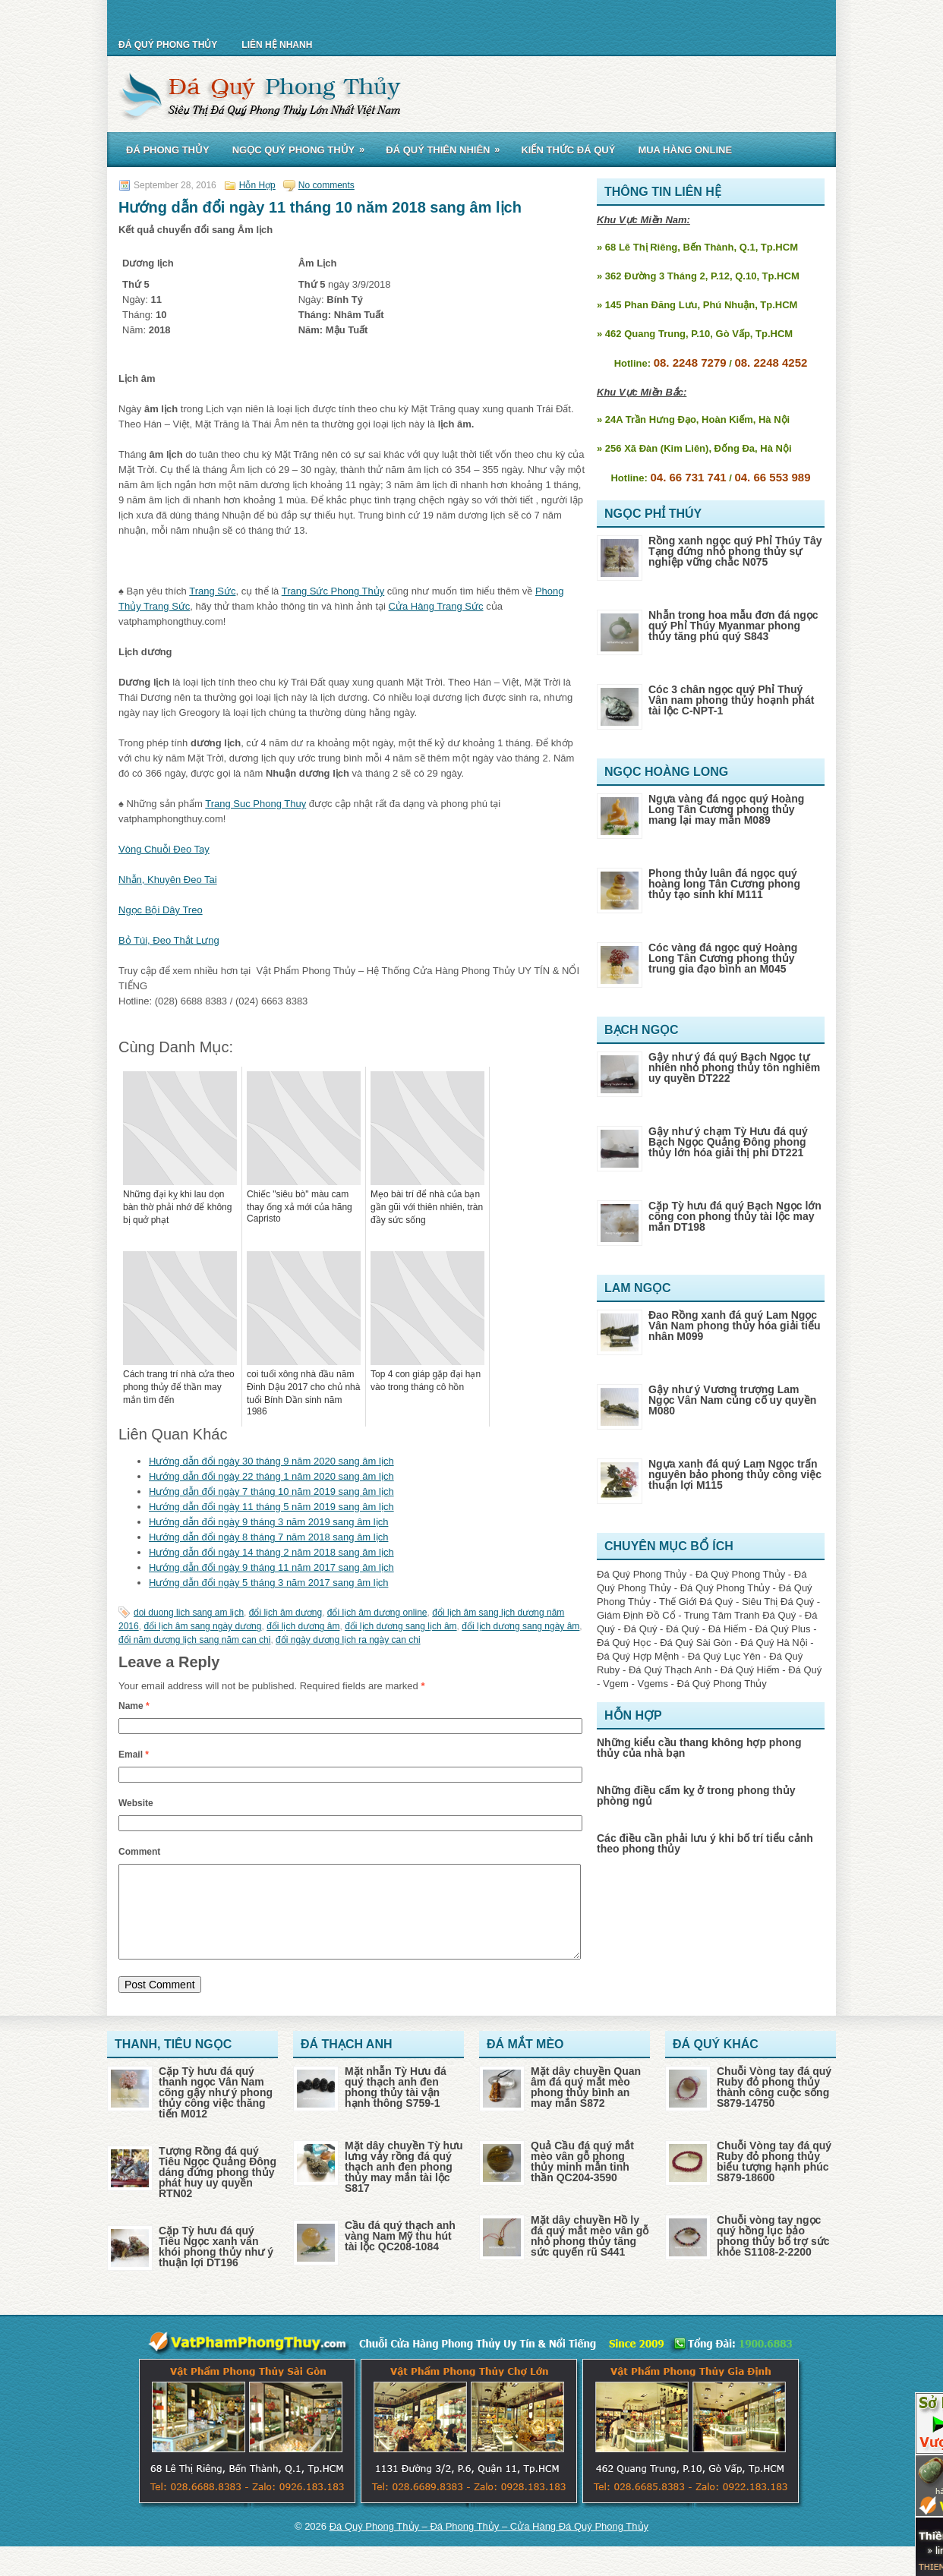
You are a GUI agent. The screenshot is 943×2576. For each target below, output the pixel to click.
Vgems (652, 1683)
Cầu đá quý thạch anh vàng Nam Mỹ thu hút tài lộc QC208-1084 (400, 2254)
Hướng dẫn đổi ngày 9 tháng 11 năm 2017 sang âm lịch (271, 1567)
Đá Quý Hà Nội (773, 1642)
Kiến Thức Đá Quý (568, 150)
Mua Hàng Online (685, 150)
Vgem (616, 1683)
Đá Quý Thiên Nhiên (447, 147)
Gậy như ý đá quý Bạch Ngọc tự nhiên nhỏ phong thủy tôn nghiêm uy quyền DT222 (734, 1067)
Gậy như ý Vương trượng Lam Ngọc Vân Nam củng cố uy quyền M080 (732, 1400)
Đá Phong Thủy (168, 150)
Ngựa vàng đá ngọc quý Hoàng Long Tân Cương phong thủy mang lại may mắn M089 (726, 809)
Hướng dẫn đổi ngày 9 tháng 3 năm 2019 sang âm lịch (268, 1522)
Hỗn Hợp (257, 185)
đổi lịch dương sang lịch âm (400, 1626)
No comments (326, 185)
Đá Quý (640, 1629)
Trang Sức (212, 591)
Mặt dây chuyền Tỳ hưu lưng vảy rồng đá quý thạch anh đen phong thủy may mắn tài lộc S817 (404, 2185)
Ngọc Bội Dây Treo (160, 910)
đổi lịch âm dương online (377, 1612)
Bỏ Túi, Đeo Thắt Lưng (168, 940)
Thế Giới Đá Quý (696, 1601)
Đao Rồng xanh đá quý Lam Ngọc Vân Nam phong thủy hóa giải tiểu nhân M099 (734, 1325)
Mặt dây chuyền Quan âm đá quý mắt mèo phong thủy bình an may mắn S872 (586, 2105)
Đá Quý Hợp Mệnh (638, 1656)
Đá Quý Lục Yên (724, 1656)
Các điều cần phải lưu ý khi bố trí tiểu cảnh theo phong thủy (705, 1843)
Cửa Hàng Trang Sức (436, 606)
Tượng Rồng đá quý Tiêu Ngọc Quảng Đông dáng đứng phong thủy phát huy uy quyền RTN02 (217, 2190)
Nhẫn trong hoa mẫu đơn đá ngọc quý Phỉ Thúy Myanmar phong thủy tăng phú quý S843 (733, 625)
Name (134, 1706)
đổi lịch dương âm (302, 1626)
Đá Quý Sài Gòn (696, 1642)
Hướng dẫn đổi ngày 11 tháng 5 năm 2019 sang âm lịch (271, 1506)
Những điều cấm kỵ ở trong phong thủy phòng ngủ (696, 1795)
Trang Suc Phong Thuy (255, 803)
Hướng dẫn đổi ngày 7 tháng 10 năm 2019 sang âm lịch (271, 1491)
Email (133, 1754)
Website (135, 1803)
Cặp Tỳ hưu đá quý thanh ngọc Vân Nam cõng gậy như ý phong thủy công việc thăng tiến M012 (216, 2110)
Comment (139, 1851)
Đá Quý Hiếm (750, 1670)
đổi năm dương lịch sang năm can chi (194, 1640)
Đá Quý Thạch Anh (670, 1670)
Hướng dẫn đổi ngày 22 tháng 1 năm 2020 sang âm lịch (271, 1476)
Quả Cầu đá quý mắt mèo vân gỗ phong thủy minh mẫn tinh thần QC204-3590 (582, 2180)
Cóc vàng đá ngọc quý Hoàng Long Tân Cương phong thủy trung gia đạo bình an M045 (722, 958)
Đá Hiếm (727, 1629)
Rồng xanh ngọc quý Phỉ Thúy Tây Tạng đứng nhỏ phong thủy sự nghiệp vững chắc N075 (735, 551)
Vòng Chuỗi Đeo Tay (164, 849)
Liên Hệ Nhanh (276, 44)
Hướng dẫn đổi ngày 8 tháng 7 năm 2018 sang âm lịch (268, 1537)
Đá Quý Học (624, 1642)
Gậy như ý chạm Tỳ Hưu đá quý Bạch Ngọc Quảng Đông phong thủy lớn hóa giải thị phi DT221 (728, 1142)
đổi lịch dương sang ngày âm (520, 1626)
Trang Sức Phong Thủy (333, 591)
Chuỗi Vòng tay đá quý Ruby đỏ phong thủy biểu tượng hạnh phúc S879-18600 (774, 2180)
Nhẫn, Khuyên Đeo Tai (167, 879)
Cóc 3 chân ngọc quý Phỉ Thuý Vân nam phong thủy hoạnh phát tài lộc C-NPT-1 (731, 700)
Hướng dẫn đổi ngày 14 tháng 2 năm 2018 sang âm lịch (271, 1552)
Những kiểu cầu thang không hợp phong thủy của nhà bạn (699, 1747)
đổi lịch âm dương (285, 1612)
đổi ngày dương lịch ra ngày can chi (348, 1640)
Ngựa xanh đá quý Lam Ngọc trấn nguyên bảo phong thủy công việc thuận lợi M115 (735, 1474)
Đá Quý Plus (783, 1629)
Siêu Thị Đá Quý (778, 1601)
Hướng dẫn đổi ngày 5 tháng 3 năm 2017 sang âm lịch (268, 1582)
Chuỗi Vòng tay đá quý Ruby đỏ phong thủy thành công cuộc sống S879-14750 (774, 2105)
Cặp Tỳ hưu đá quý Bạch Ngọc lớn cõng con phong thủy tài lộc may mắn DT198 (735, 1216)
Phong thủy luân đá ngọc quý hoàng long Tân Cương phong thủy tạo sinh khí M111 (724, 883)
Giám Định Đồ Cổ (636, 1615)
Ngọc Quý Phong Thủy (303, 147)
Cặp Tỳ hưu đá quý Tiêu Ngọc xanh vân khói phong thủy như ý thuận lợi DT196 (216, 2265)
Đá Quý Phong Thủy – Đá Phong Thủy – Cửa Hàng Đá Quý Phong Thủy (489, 2544)
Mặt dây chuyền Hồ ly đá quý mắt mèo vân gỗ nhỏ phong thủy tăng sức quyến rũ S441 (589, 2254)
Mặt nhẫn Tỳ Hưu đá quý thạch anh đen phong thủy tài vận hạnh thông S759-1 (395, 2105)
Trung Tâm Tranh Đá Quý (740, 1615)
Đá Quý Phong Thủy (167, 44)
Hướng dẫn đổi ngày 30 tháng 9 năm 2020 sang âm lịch (271, 1461)
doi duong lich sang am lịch (189, 1612)
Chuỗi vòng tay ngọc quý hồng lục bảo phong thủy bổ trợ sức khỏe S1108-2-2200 (773, 2254)
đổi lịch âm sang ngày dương (202, 1626)
